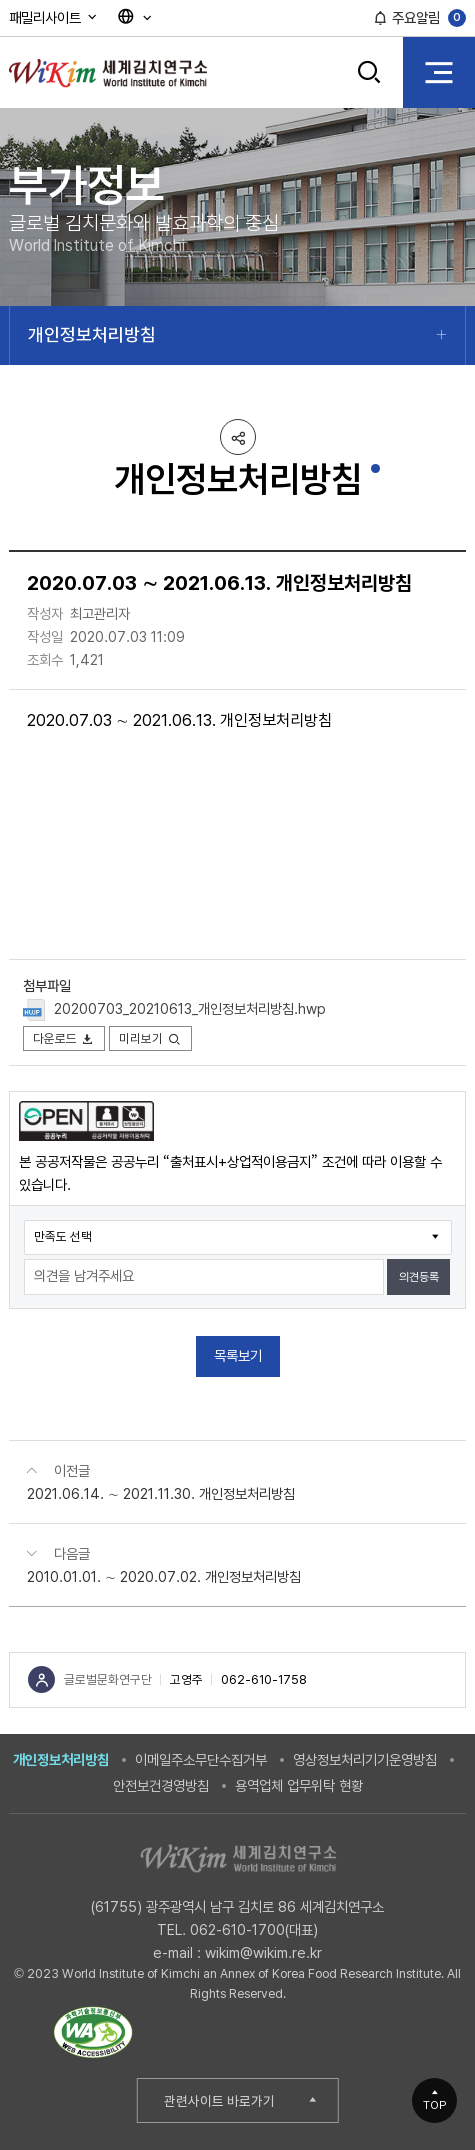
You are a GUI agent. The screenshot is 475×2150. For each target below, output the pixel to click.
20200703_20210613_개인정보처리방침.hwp (190, 1008)
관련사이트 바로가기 (219, 2101)
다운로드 (64, 1038)
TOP (435, 2105)
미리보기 (150, 1038)
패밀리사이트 (54, 17)
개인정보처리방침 (92, 334)
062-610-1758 (264, 1679)
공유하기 (238, 437)
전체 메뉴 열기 (439, 72)
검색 (370, 72)
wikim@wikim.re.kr (263, 1952)
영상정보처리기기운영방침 (365, 1759)
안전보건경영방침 (161, 1785)
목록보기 (238, 1355)
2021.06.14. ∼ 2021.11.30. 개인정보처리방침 (161, 1493)
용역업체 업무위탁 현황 (299, 1785)
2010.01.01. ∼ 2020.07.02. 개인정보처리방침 (164, 1576)
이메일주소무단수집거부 (201, 1759)
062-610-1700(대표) (254, 1929)
